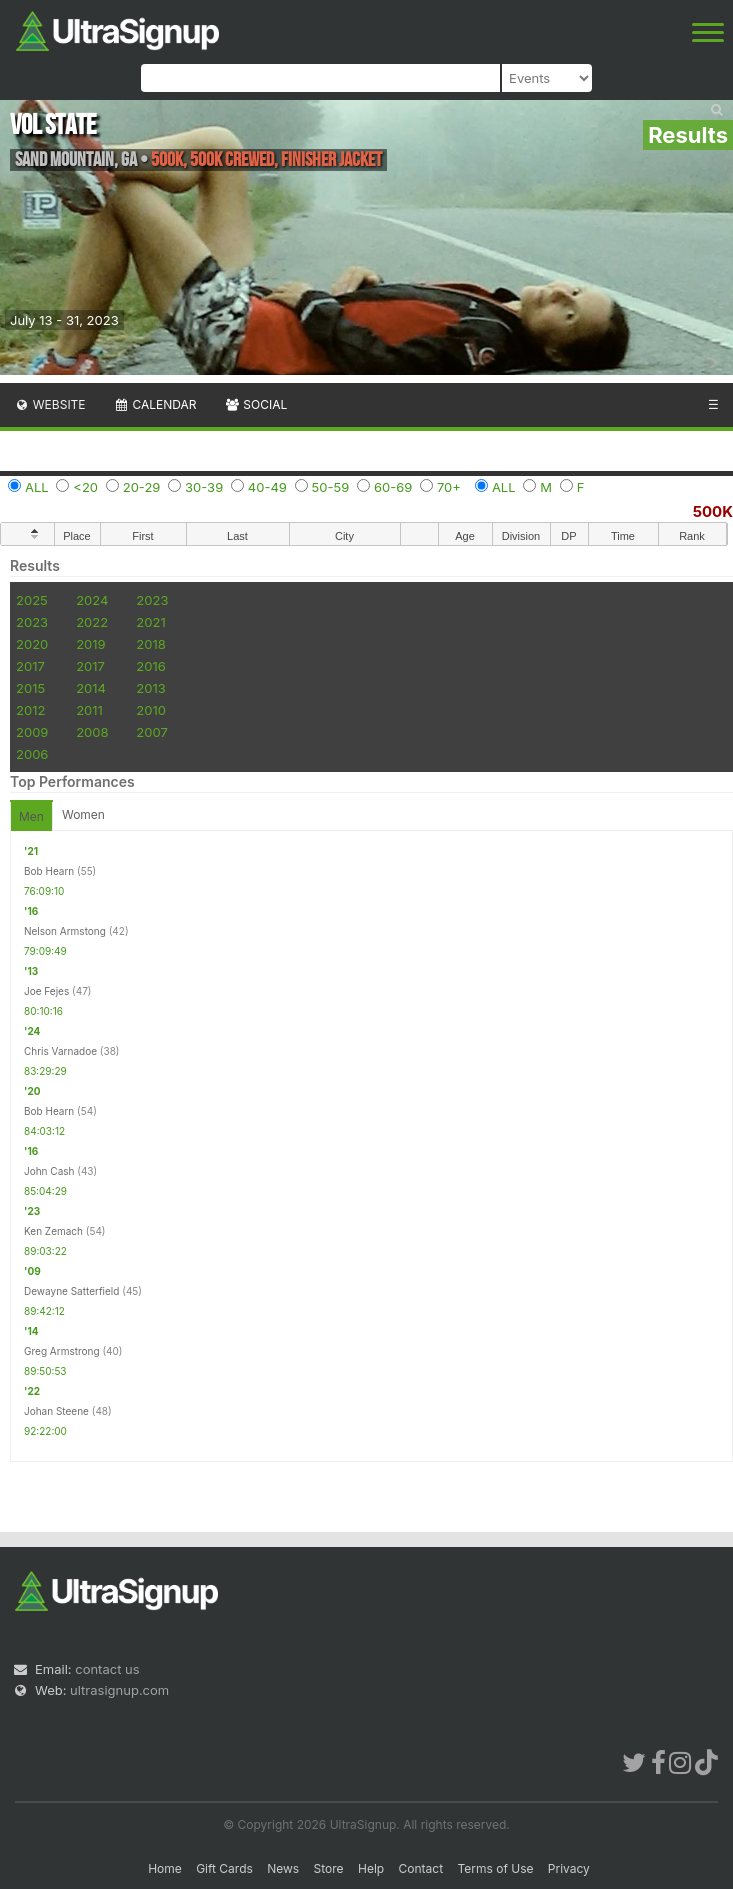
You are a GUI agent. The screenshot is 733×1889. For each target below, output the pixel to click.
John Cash (49, 1171)
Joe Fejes (46, 991)
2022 (92, 622)
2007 (151, 732)
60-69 (393, 487)
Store (329, 1868)
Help (371, 1868)
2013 (150, 688)
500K (713, 511)
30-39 (204, 487)
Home (165, 1868)
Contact (421, 1868)
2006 (32, 754)
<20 (85, 487)
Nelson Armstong (65, 931)
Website (50, 404)
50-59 (331, 487)
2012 (30, 710)
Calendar (155, 404)
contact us (107, 1669)
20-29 (142, 487)
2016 (150, 666)
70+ (449, 487)
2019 (90, 644)
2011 (89, 710)
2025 (32, 600)
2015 (30, 688)
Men (31, 816)
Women (83, 814)
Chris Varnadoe (60, 1051)
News (283, 1868)
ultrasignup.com (119, 1690)
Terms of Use (495, 1868)
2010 (151, 710)
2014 (91, 688)
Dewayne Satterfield (71, 1291)
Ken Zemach (53, 1231)
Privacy (569, 1868)
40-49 (267, 487)
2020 (32, 644)
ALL (37, 487)
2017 (30, 666)
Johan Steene (56, 1411)
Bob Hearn (49, 871)
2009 (32, 732)
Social (255, 404)
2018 (150, 644)
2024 (92, 600)
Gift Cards (224, 1868)
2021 (150, 622)
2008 (92, 732)
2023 (152, 600)
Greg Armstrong (62, 1351)
